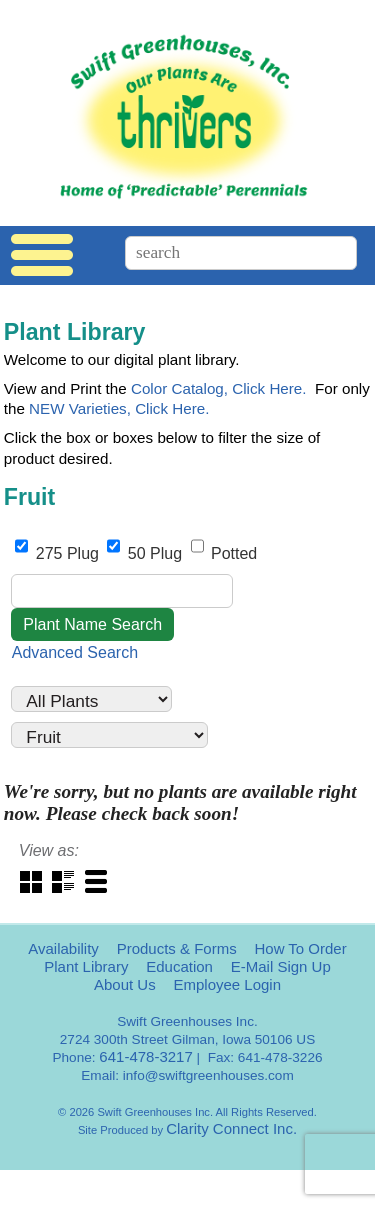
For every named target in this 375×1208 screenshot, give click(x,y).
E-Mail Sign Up (281, 966)
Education (179, 966)
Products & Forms (177, 948)
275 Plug (59, 553)
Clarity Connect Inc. (231, 1128)
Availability (63, 948)
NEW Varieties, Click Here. (119, 408)
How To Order (300, 948)
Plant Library (86, 966)
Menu (42, 255)
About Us (125, 984)
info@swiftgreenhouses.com (208, 1075)
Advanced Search (75, 652)
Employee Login (227, 984)
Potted (224, 553)
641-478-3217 (145, 1056)
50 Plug (146, 553)
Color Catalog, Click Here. (219, 388)
